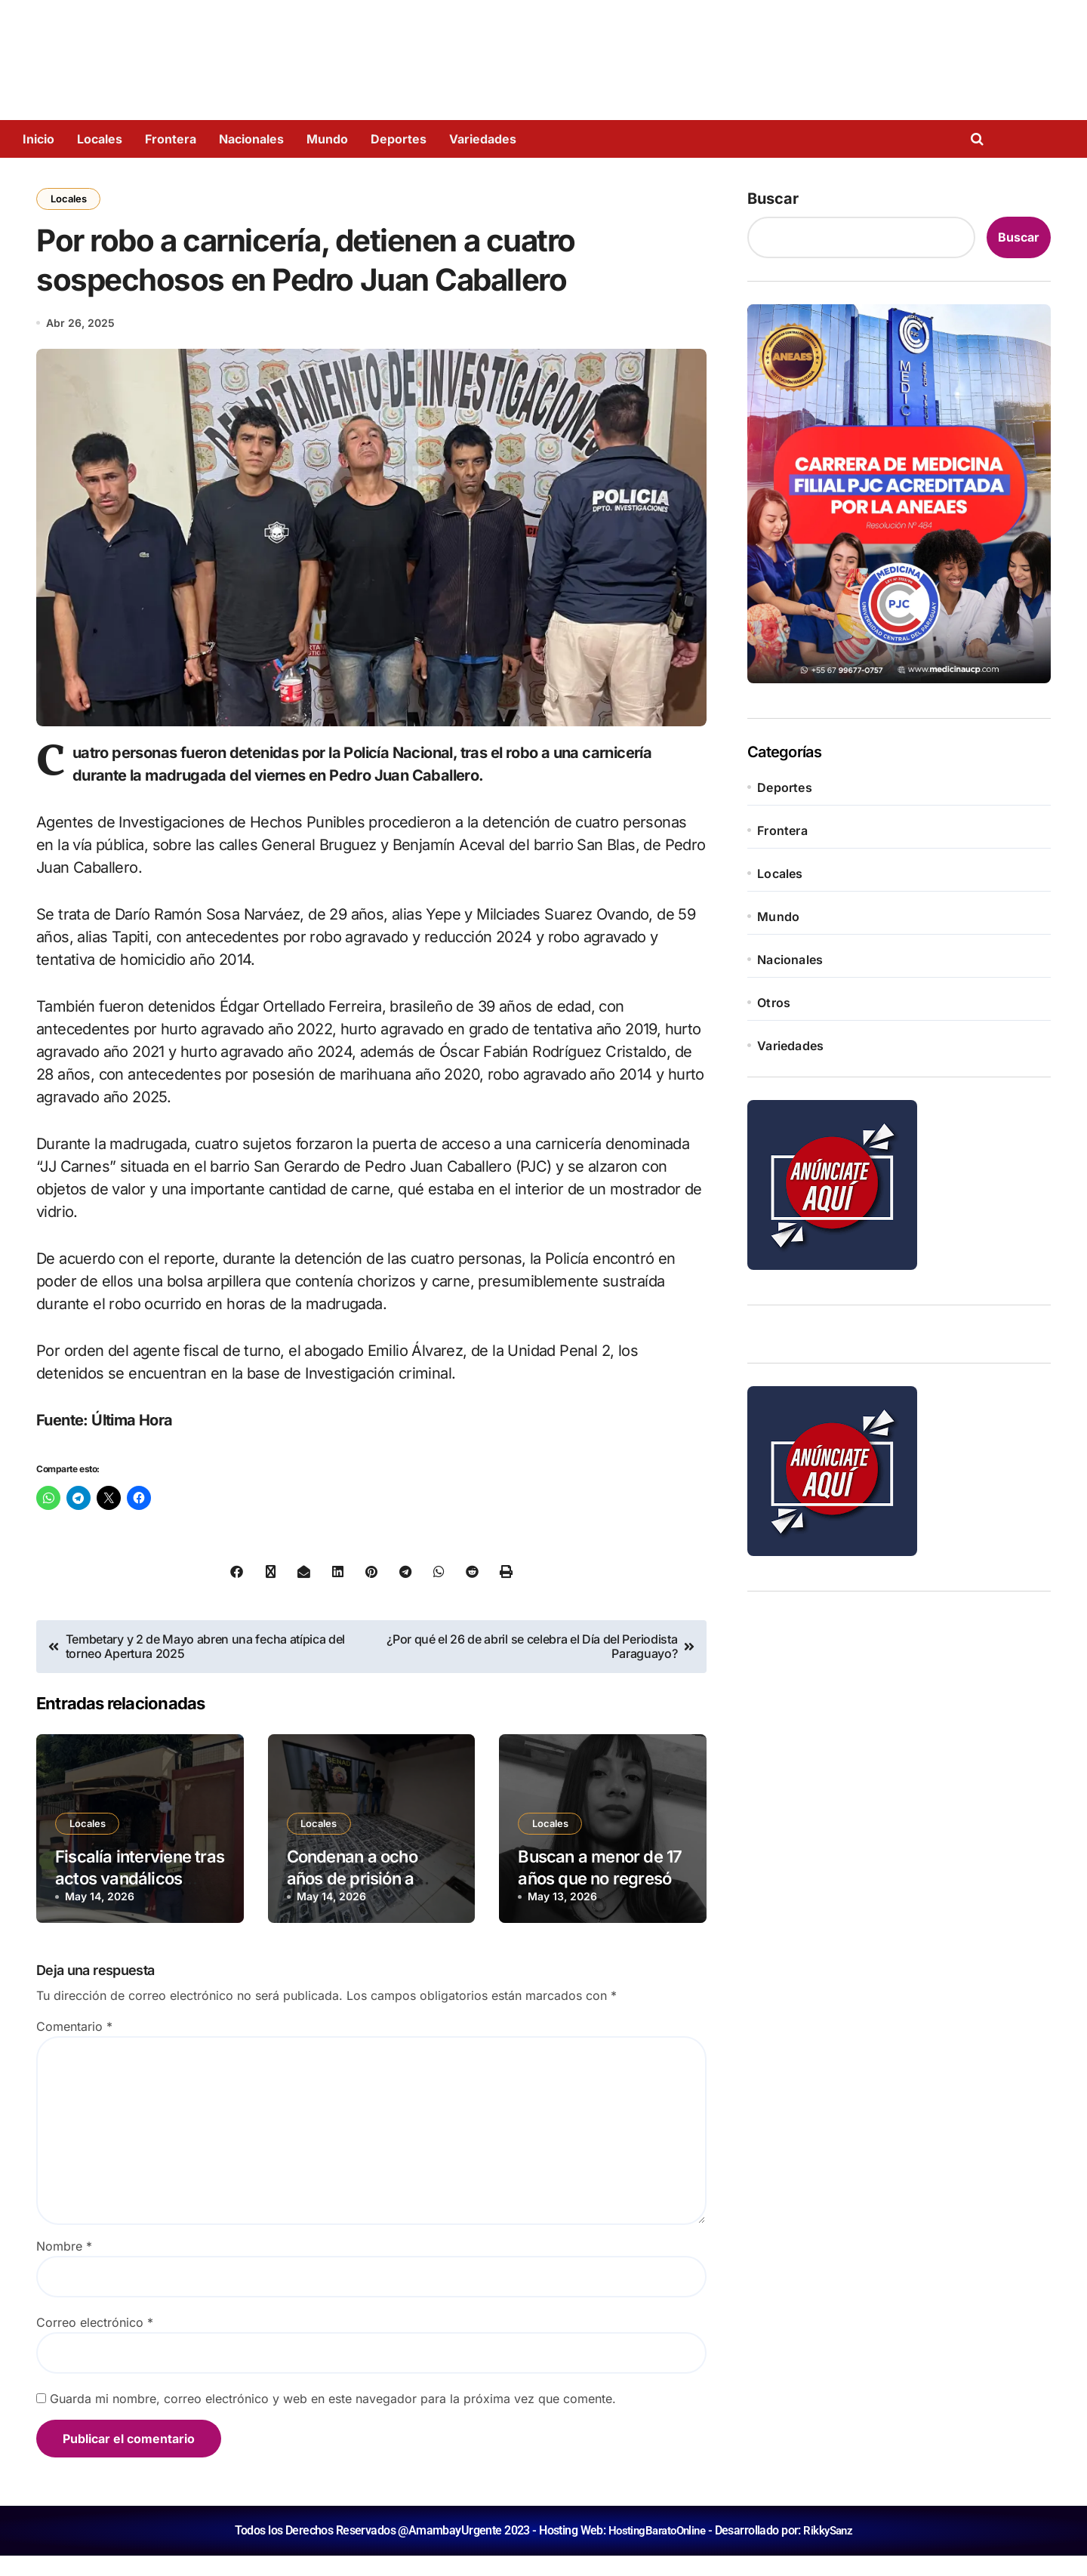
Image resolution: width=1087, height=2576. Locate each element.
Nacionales (251, 138)
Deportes (398, 138)
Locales (99, 138)
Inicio (38, 138)
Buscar (773, 199)
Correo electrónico (94, 2342)
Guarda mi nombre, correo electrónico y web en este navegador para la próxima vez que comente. (333, 2419)
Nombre (64, 2266)
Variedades (482, 138)
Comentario (74, 2046)
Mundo (327, 138)
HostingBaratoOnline (655, 2551)
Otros (773, 1002)
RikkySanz (831, 2551)
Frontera (170, 138)
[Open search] (981, 139)
